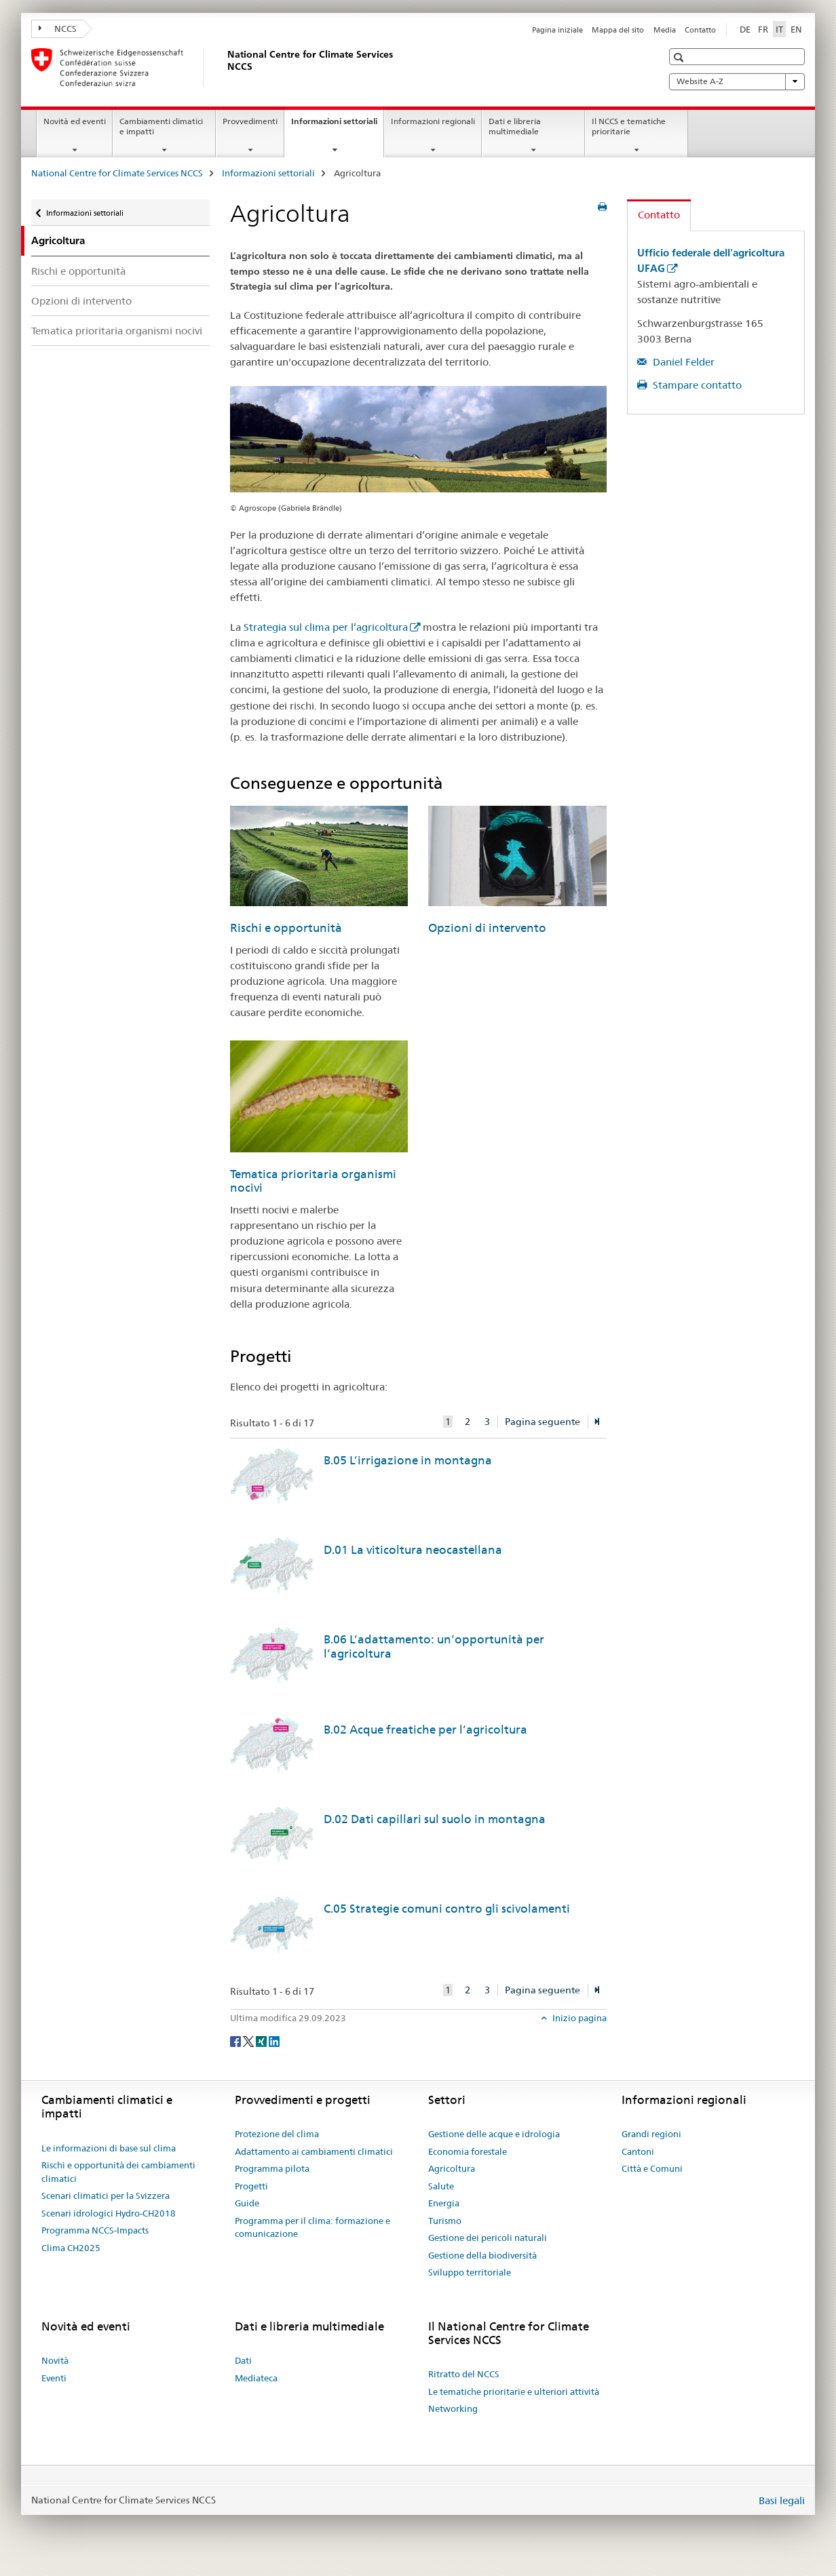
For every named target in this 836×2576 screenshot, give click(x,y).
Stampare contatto (696, 384)
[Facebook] (236, 2040)
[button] (680, 57)
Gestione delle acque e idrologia (494, 2133)
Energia (443, 2203)
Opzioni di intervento (81, 300)
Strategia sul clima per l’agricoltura (326, 627)
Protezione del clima (277, 2133)
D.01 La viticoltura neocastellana (413, 1550)
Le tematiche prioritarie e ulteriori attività (513, 2391)
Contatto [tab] (659, 214)
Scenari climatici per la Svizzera (105, 2195)
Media (664, 30)
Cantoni (638, 2151)
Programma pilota (272, 2168)
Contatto (700, 30)
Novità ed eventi (74, 121)
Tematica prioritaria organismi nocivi (116, 330)
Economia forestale (467, 2151)
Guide (247, 2203)
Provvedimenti (250, 121)
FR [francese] (763, 29)
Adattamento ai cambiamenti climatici (314, 2151)
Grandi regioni (651, 2133)
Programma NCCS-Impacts (95, 2230)
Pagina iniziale (557, 30)
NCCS (58, 28)
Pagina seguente (542, 1421)
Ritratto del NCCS (463, 2373)
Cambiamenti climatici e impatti (161, 126)
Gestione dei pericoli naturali (487, 2237)
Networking (453, 2408)
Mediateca (256, 2378)
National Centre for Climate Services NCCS (117, 173)
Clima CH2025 (70, 2247)
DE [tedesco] (745, 29)
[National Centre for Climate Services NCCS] (224, 67)
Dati (243, 2360)
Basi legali (782, 2500)
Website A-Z (737, 81)
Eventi (53, 2378)
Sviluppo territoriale (469, 2272)
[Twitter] (249, 2040)
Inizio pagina (578, 2017)
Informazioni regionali (433, 121)
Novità (55, 2360)
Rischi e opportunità (78, 271)
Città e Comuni (652, 2168)
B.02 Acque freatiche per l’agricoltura (425, 1729)
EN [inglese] (796, 29)
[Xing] (262, 2040)
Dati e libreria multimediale (515, 126)
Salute (441, 2186)
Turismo (444, 2220)
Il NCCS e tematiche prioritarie (629, 126)
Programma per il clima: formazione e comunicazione (312, 2227)
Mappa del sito (618, 30)
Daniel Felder (682, 361)
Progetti (251, 2186)
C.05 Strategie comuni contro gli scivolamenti (447, 1908)
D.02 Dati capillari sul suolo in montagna (435, 1819)
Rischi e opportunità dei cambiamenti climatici (118, 2172)
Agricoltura (451, 2168)
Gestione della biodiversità (482, 2255)
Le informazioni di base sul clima (108, 2148)
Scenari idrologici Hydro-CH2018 (108, 2213)
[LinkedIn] (274, 2040)
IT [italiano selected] (779, 29)
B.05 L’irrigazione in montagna (408, 1460)
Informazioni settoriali (337, 125)
